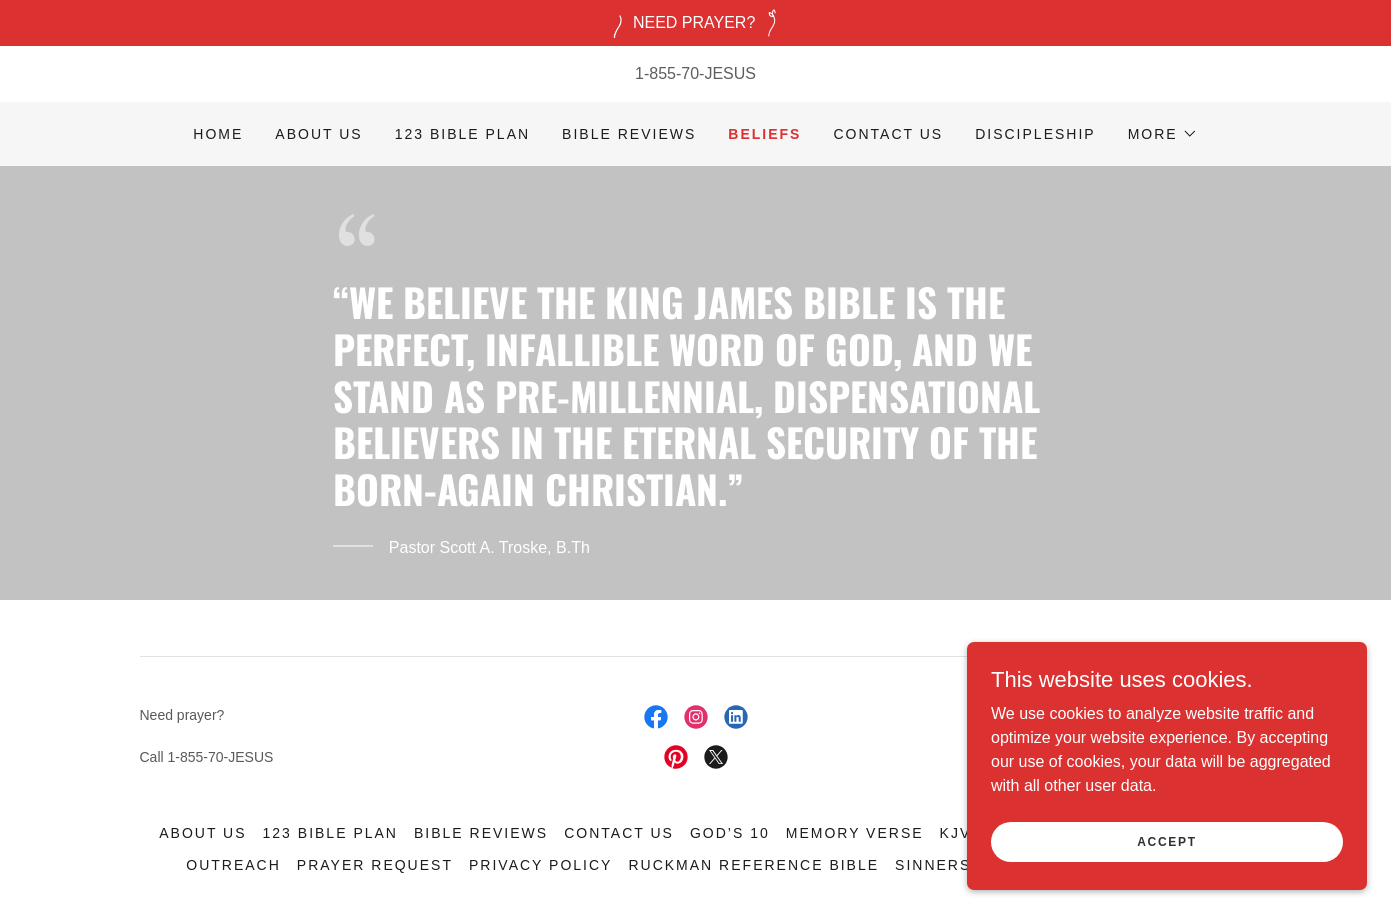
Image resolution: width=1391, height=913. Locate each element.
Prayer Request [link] (375, 865)
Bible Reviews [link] (629, 134)
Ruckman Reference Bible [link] (753, 865)
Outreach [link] (233, 865)
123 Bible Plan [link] (462, 134)
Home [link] (218, 134)
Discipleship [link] (1035, 134)
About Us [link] (318, 134)
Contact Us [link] (888, 134)
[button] (1163, 134)
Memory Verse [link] (855, 833)
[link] (656, 717)
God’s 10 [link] (730, 833)
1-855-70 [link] (667, 73)
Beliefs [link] (764, 134)
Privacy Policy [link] (540, 865)
